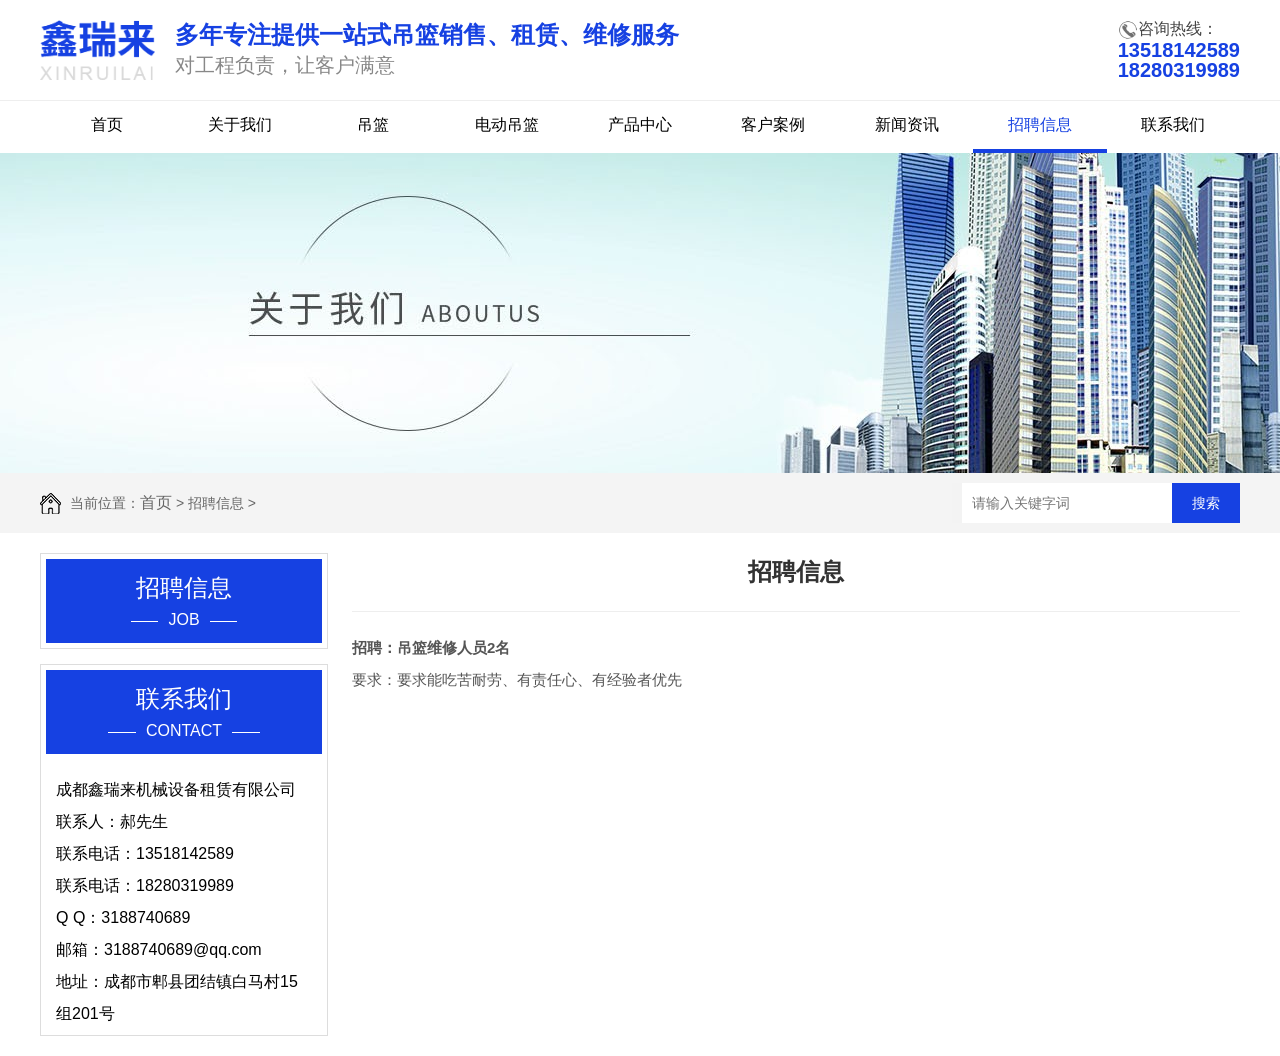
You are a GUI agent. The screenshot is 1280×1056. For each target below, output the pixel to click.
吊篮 (373, 124)
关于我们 (240, 124)
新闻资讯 (907, 124)
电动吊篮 (507, 124)
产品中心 (640, 124)
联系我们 (1173, 124)
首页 (107, 124)
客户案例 (773, 124)
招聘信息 (1040, 124)
